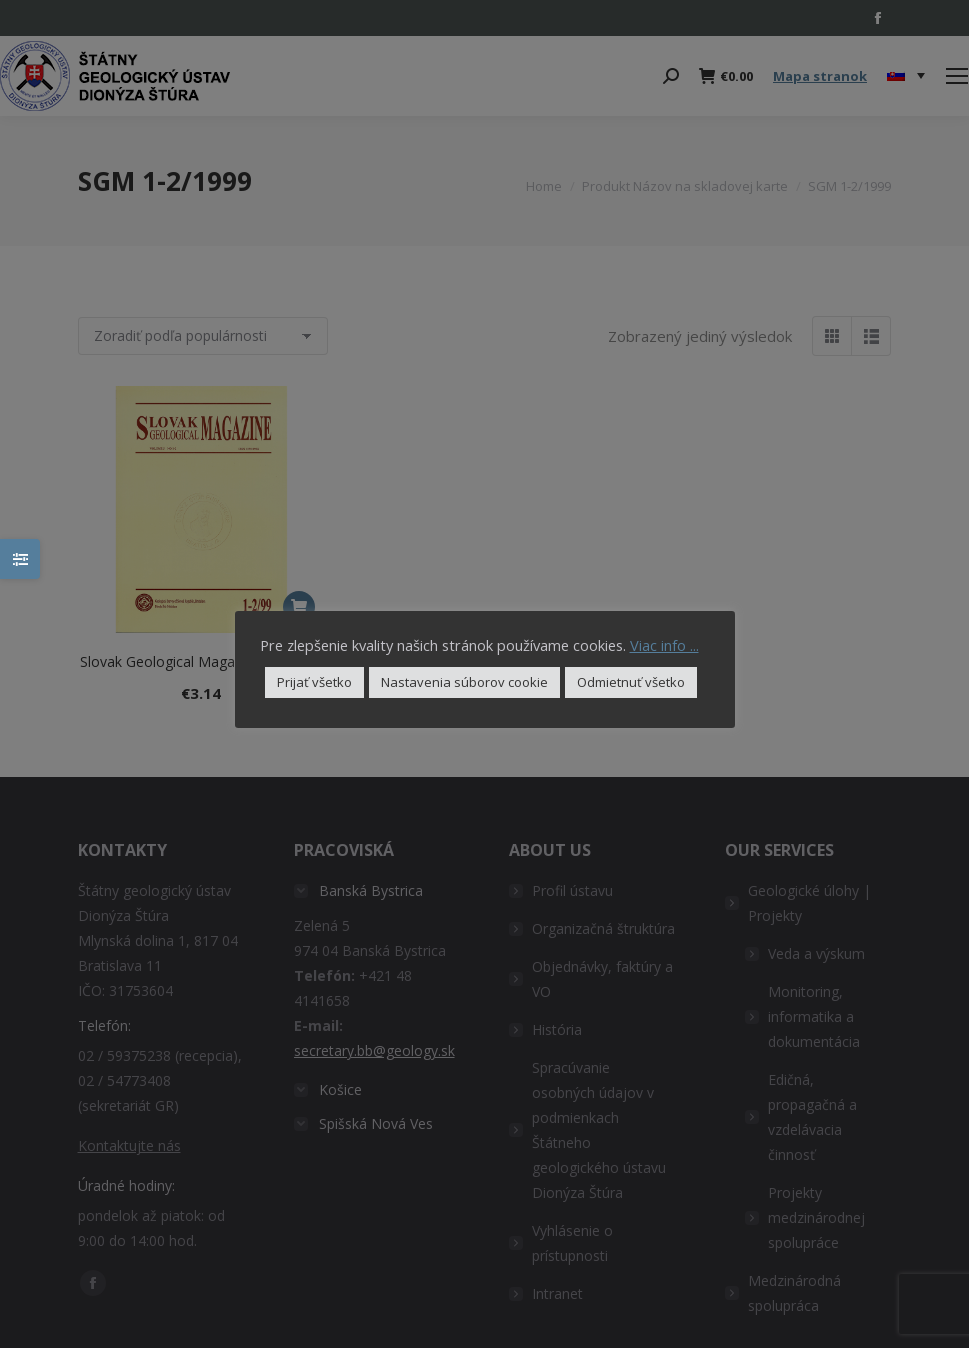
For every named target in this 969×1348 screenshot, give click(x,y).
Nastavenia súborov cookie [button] (464, 682)
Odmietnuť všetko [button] (631, 682)
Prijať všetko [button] (314, 682)
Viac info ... (664, 645)
